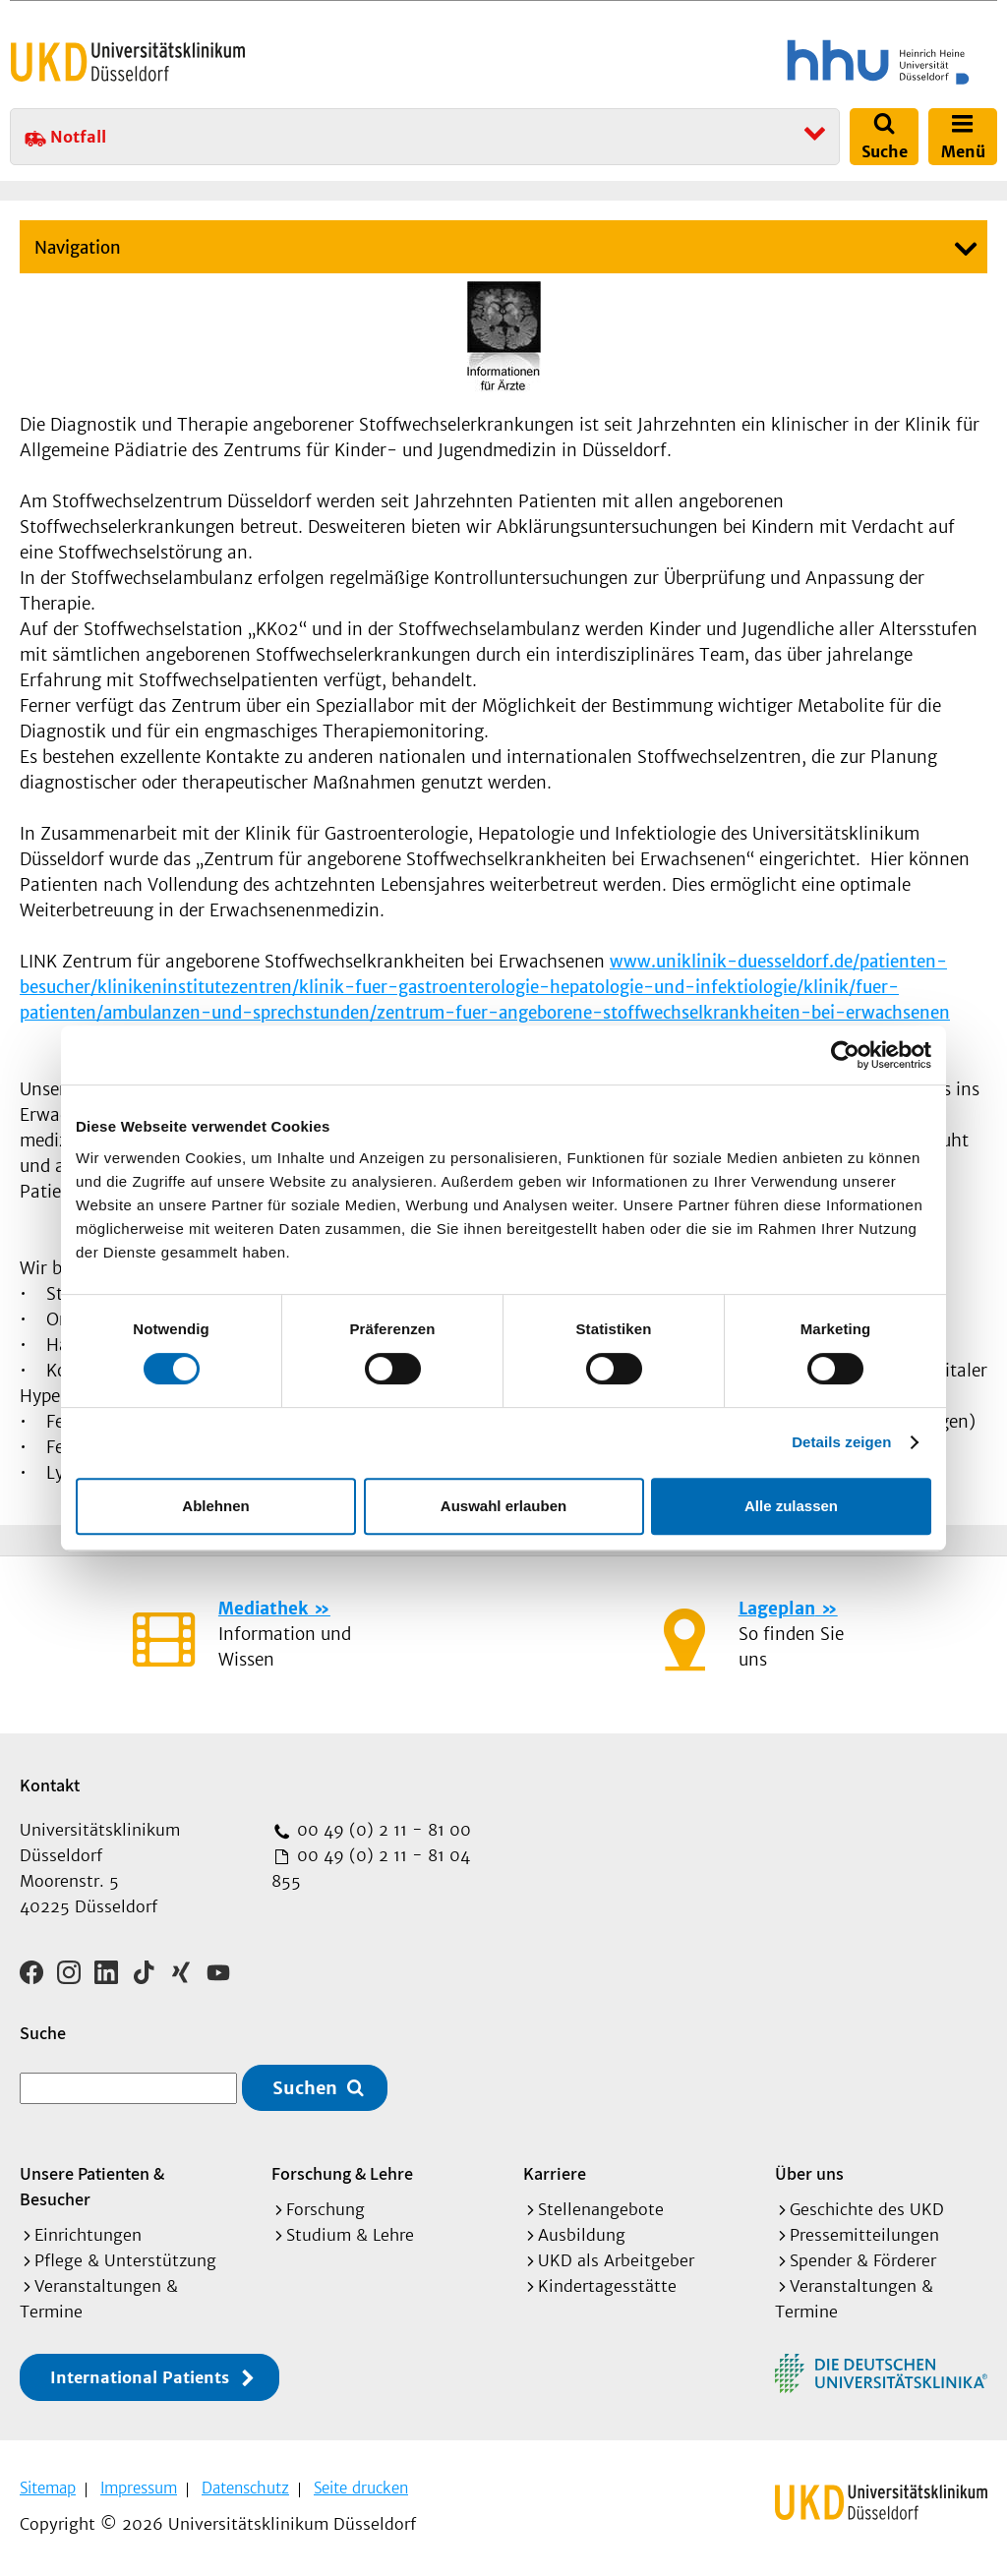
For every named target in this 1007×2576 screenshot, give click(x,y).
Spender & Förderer (863, 2260)
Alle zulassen (791, 1505)
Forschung (325, 2209)
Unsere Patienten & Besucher (92, 2186)
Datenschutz (245, 2488)
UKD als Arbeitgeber (616, 2260)
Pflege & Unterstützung (125, 2260)
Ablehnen (215, 1505)
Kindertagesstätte (607, 2286)
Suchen (304, 2088)
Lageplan (777, 1608)
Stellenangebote (601, 2209)
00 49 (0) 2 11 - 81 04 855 (370, 1868)
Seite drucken (361, 2488)
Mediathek (263, 1608)
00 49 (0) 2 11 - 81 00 (381, 1830)
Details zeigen (841, 1442)
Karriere (554, 2173)
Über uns (809, 2173)
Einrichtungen (88, 2235)
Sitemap (48, 2488)
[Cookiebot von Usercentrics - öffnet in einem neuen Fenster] (845, 1055)
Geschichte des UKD (867, 2209)
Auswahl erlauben (503, 1505)
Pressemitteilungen (864, 2235)
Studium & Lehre (350, 2235)
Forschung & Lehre (342, 2173)
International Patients (139, 2377)
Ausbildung (581, 2235)
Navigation (77, 248)
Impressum (138, 2488)
